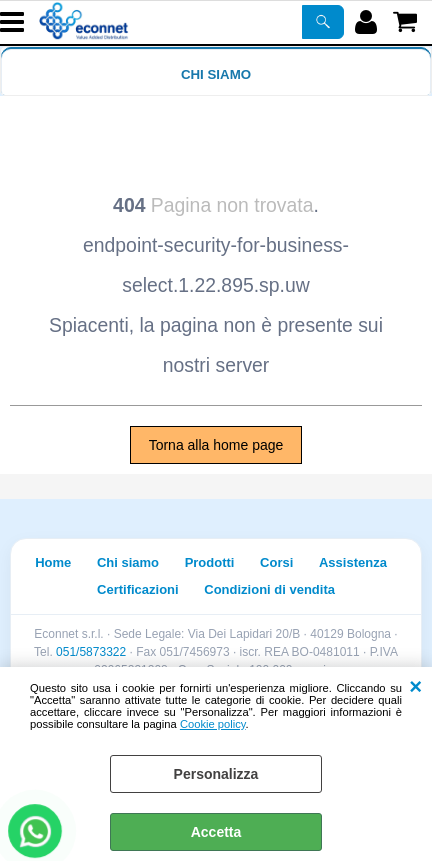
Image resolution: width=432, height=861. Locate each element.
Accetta (216, 832)
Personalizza (216, 774)
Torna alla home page (216, 445)
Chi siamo (216, 74)
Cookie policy (213, 724)
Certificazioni (138, 589)
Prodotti (210, 562)
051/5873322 (91, 652)
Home (53, 562)
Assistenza (353, 562)
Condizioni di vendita (269, 589)
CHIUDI (415, 687)
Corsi (276, 562)
